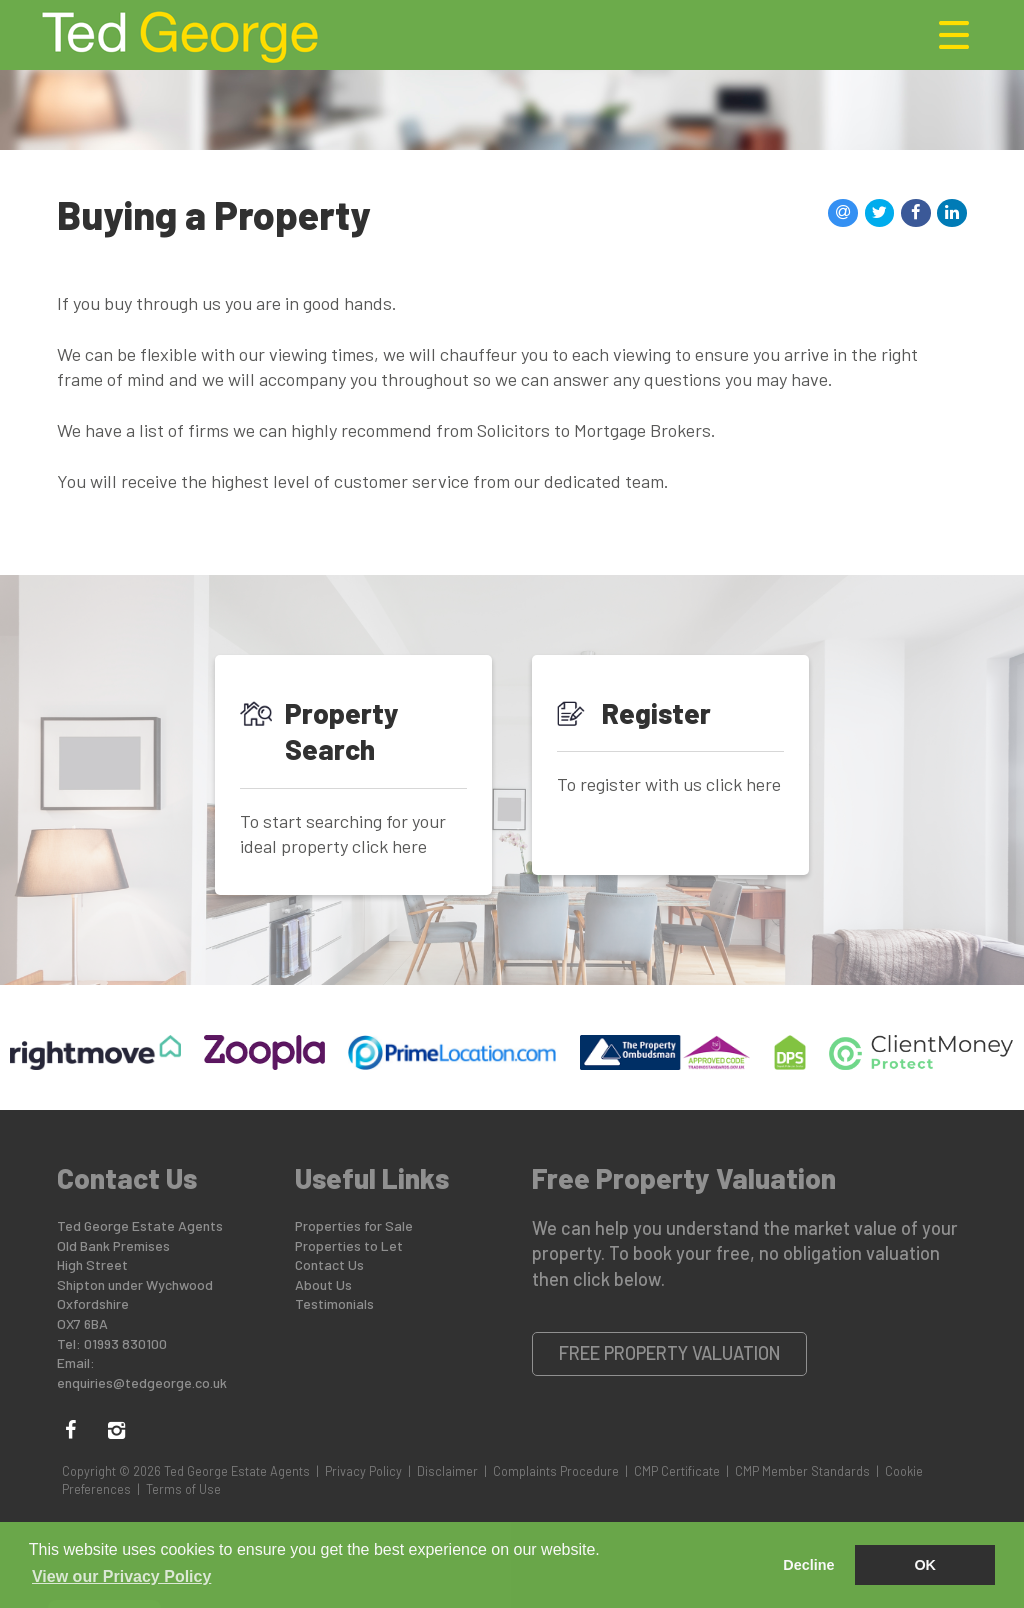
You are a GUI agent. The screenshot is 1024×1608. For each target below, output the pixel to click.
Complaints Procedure (556, 1471)
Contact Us (329, 1264)
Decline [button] (808, 1565)
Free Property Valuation (670, 1353)
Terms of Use (183, 1489)
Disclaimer (447, 1471)
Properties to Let (349, 1245)
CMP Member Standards (802, 1471)
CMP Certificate (677, 1471)
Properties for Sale (354, 1225)
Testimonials (334, 1303)
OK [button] (925, 1565)
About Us (323, 1284)
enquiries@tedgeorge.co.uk (142, 1382)
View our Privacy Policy (121, 1576)
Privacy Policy (363, 1471)
